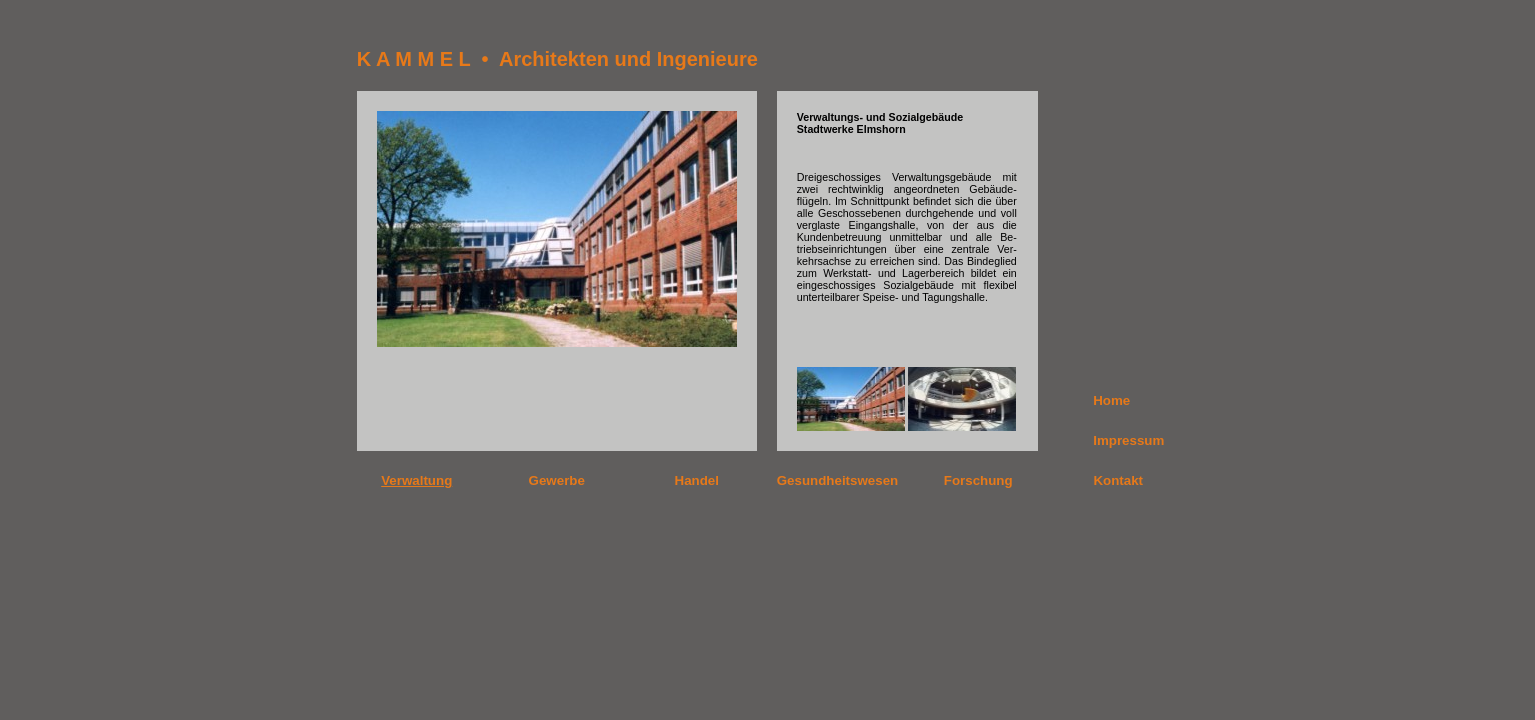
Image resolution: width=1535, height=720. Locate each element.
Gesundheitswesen (837, 480)
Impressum (1128, 440)
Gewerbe (557, 480)
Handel (697, 480)
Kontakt (1118, 480)
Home (1111, 400)
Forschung (978, 480)
